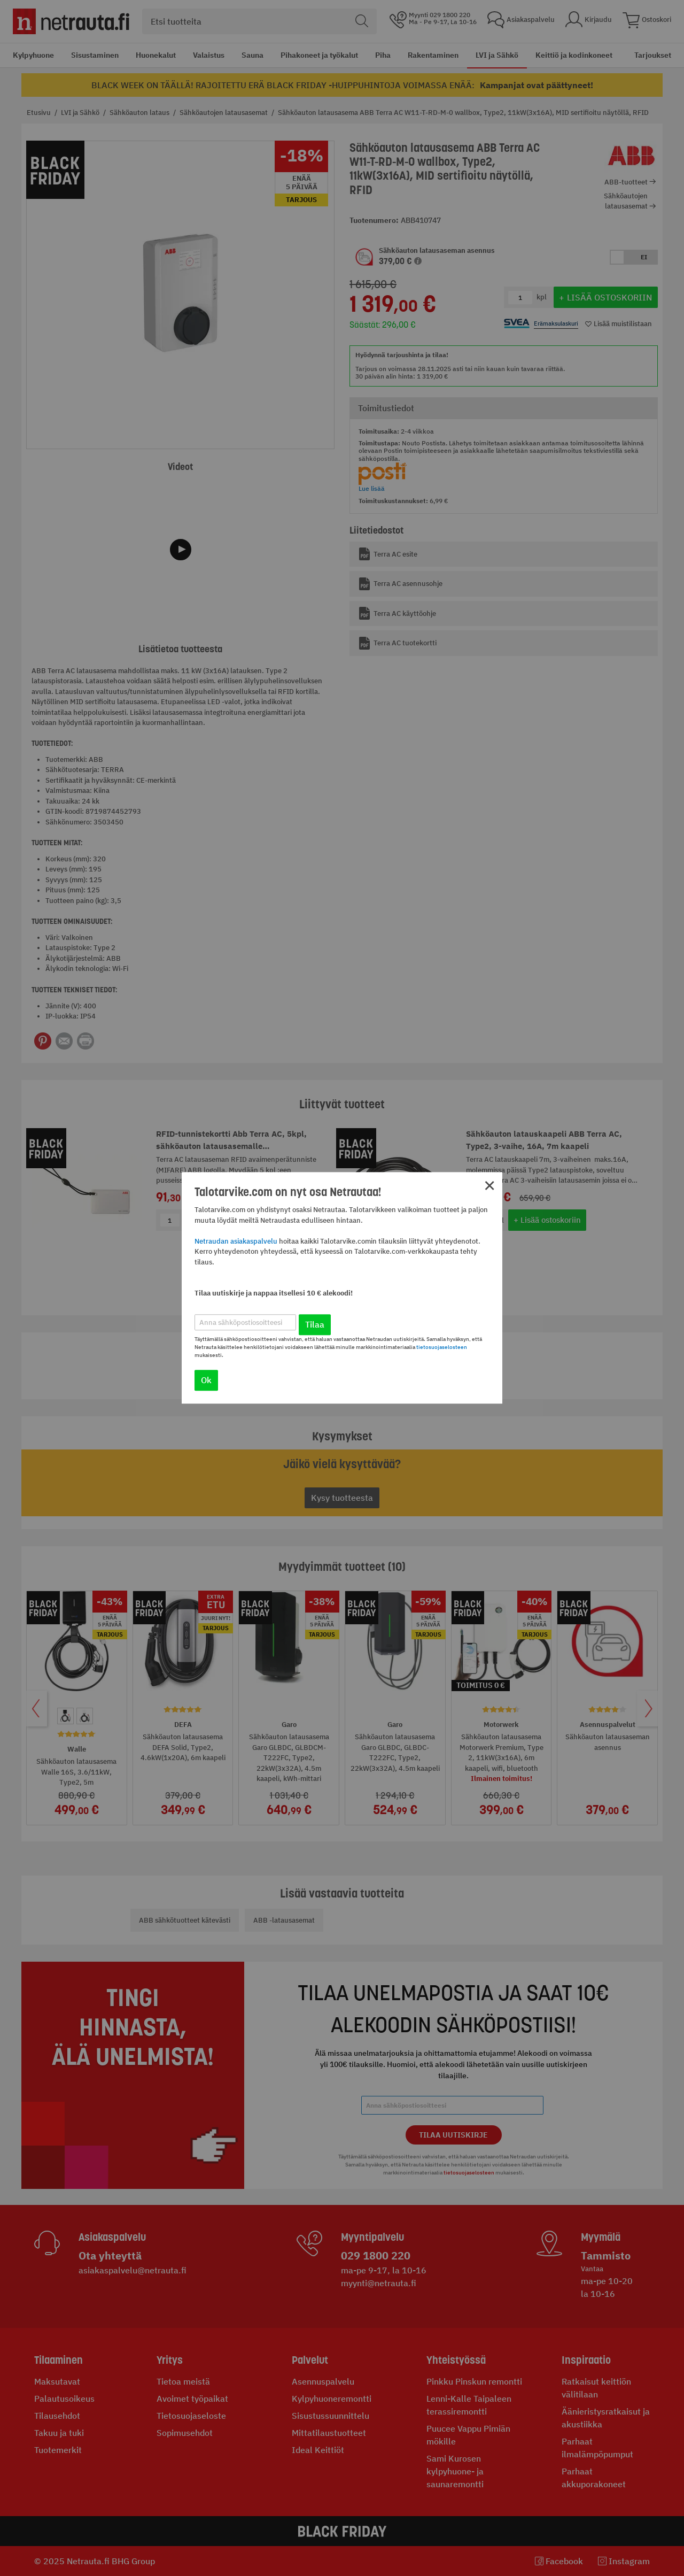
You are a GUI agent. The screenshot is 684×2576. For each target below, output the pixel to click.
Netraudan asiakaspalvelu (236, 1241)
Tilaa (314, 1325)
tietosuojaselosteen (441, 1347)
